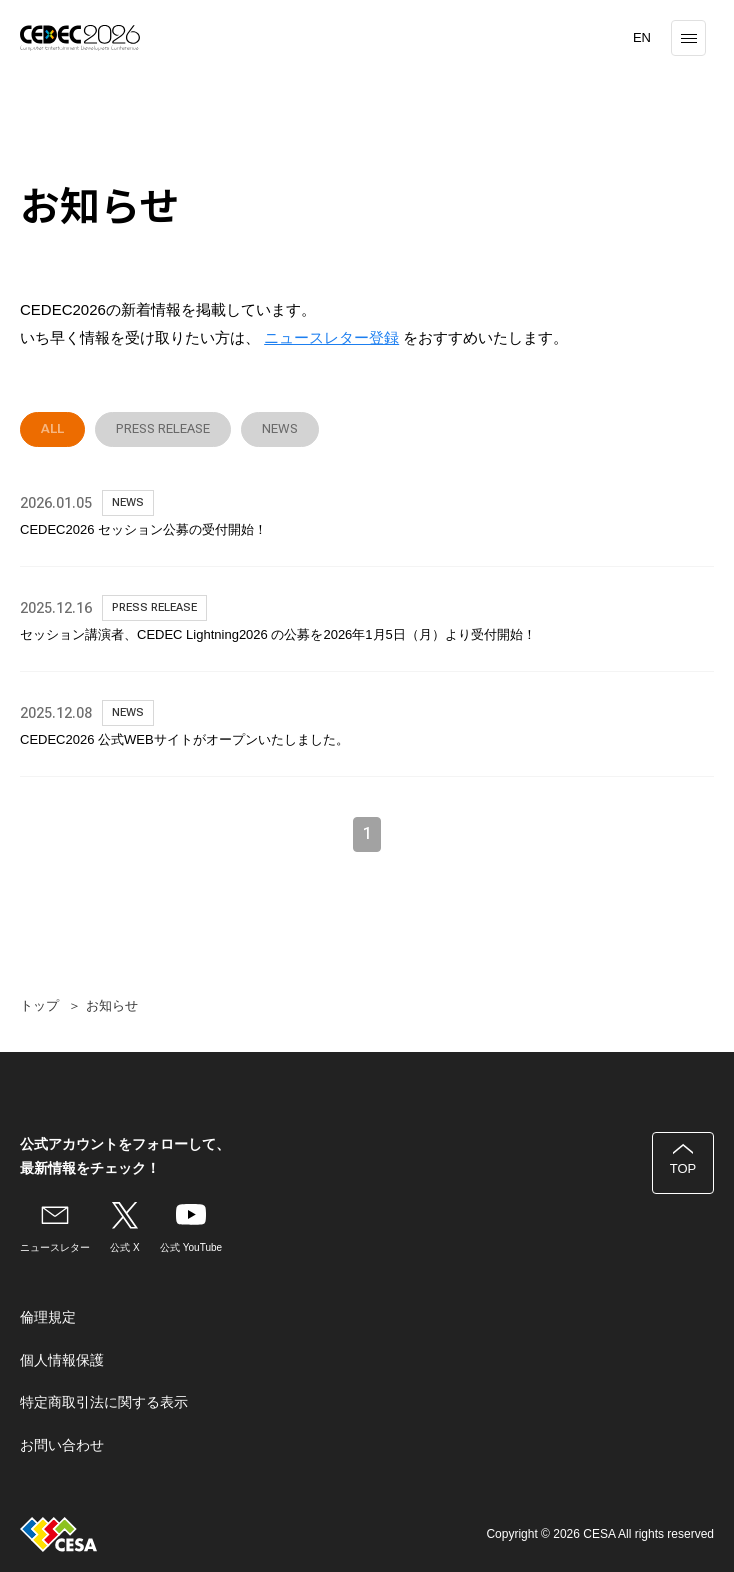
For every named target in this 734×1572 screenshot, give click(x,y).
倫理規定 (48, 1317)
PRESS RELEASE (163, 428)
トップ (39, 1005)
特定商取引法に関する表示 (104, 1402)
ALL (52, 428)
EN (642, 37)
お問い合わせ (62, 1445)
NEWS (280, 428)
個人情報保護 (62, 1360)
